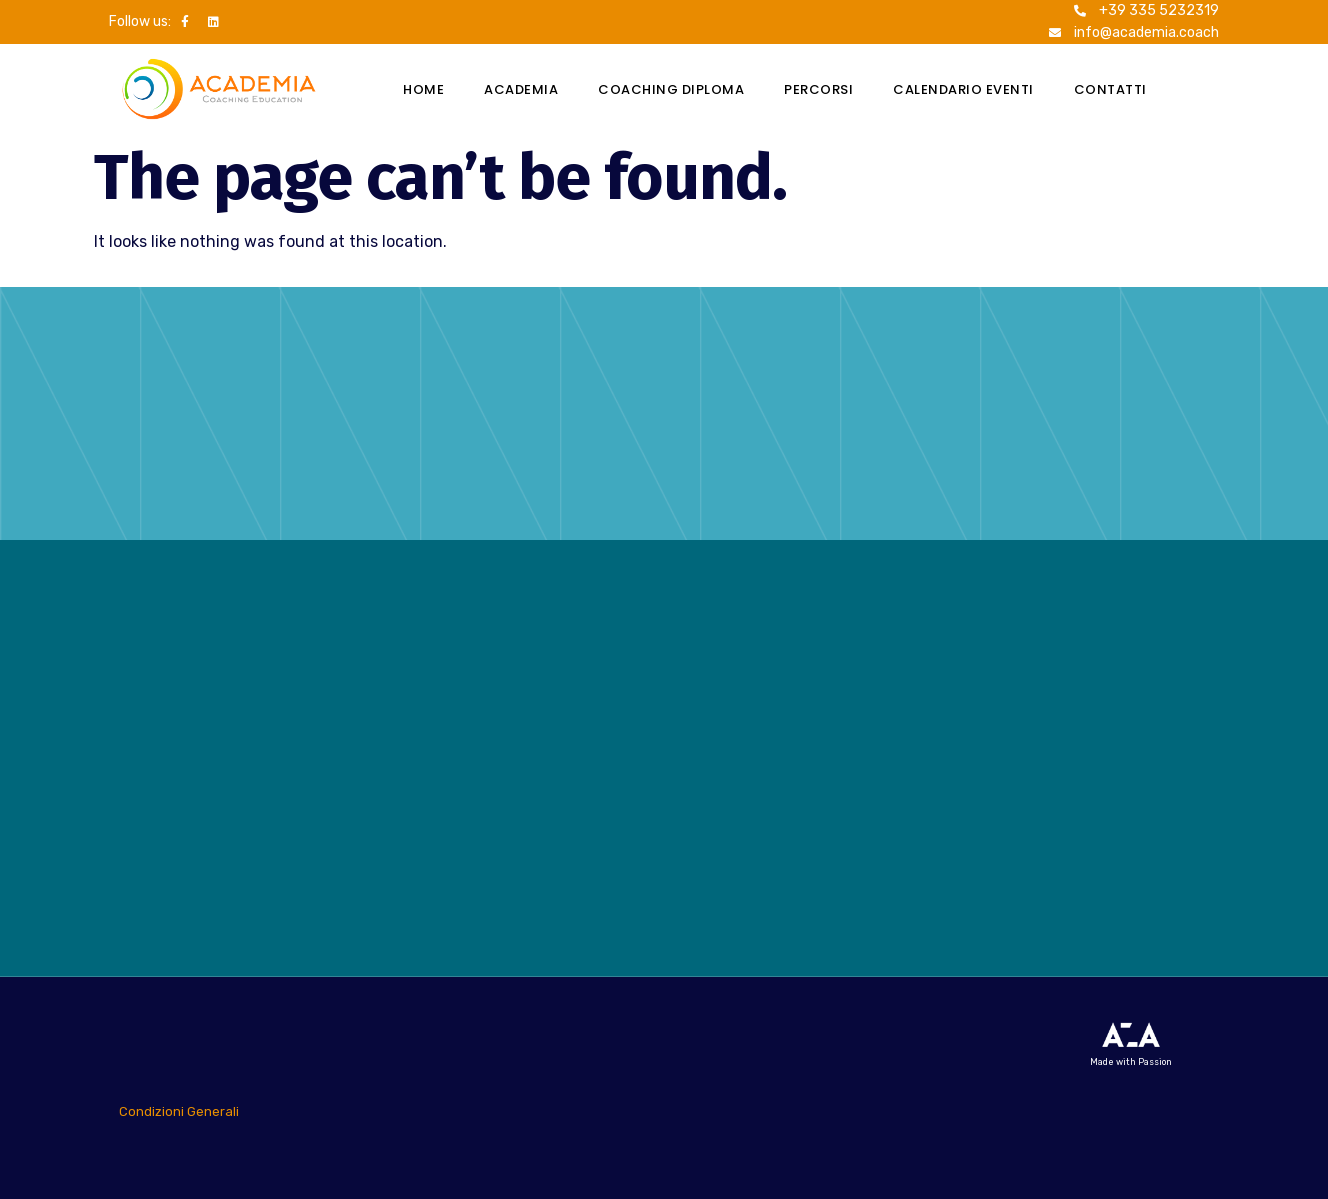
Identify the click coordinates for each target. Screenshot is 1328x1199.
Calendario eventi (963, 89)
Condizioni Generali (179, 1111)
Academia (521, 89)
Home (423, 89)
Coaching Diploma (671, 89)
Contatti (1110, 89)
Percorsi (818, 89)
